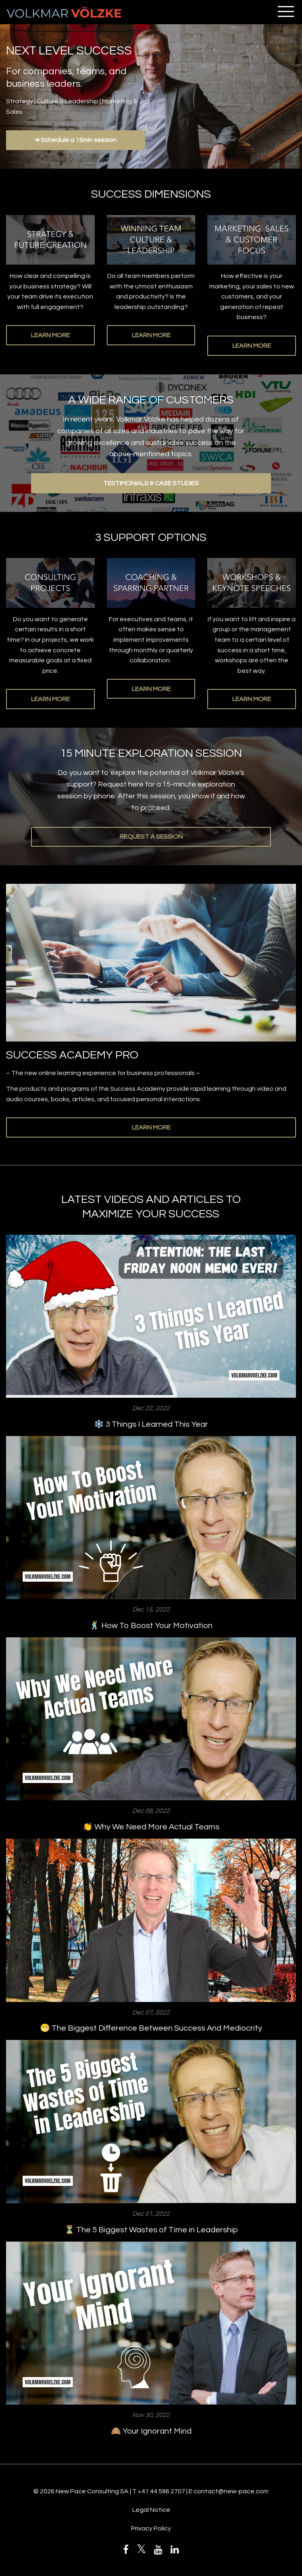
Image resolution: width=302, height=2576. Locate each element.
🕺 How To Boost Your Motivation (151, 1626)
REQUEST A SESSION (151, 836)
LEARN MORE (50, 335)
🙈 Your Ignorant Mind (151, 2431)
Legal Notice (151, 2510)
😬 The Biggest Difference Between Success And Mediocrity (151, 2028)
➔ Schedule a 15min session (75, 140)
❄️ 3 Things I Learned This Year (151, 1424)
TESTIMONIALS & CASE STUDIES (151, 483)
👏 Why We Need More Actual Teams (151, 1827)
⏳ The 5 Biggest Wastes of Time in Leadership (151, 2230)
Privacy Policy (151, 2528)
